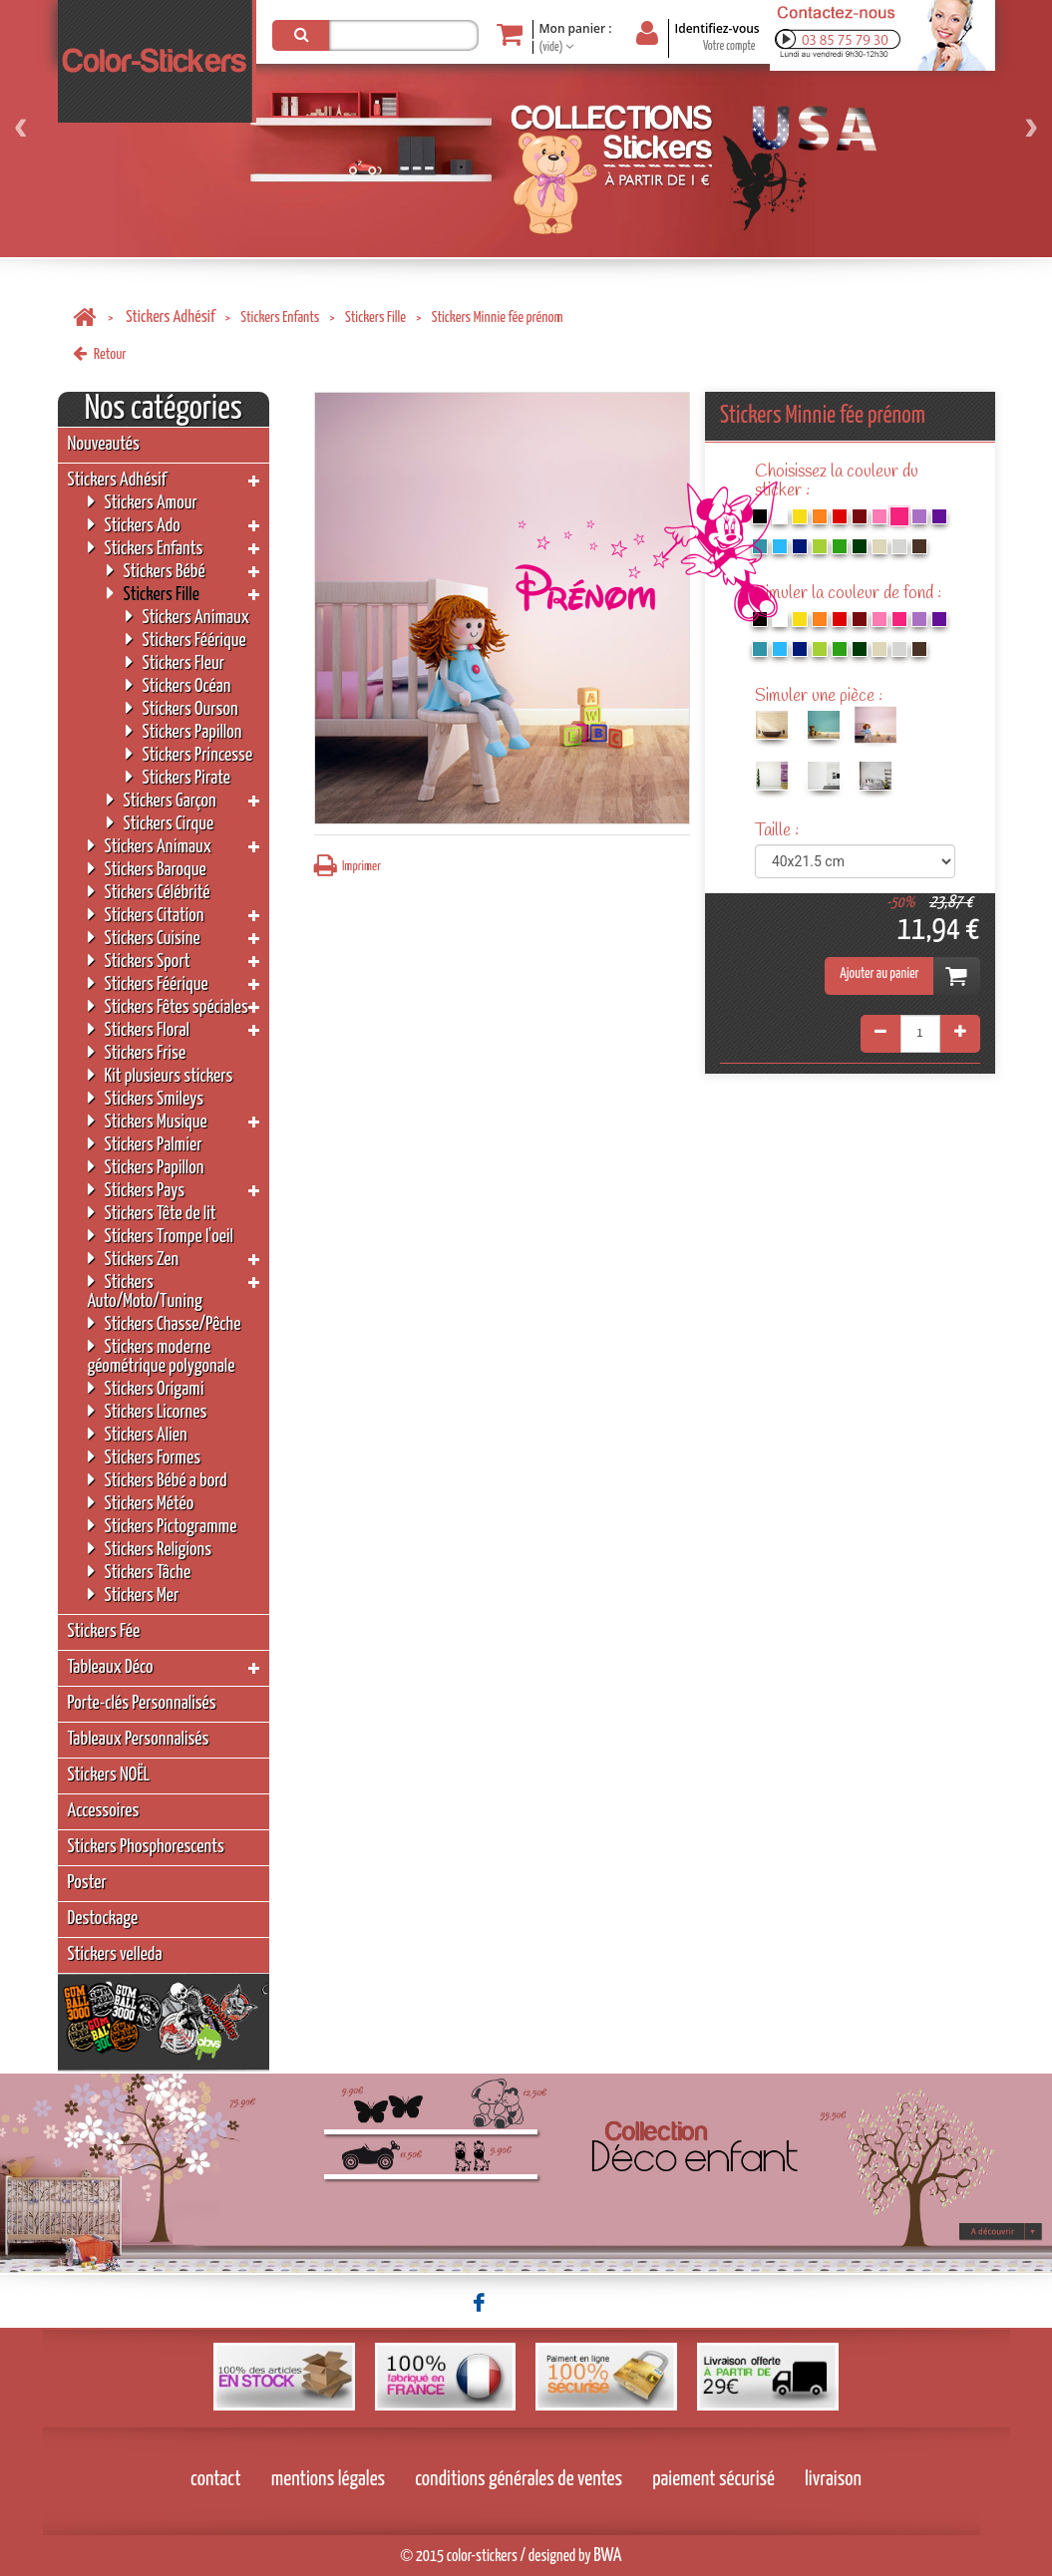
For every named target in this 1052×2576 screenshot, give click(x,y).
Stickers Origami (146, 1388)
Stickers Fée (104, 1631)
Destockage (103, 1918)
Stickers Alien (137, 1434)
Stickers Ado (134, 524)
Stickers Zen (133, 1258)
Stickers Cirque (160, 822)
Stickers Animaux (188, 616)
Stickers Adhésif (170, 317)
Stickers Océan (178, 685)
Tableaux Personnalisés (138, 1739)
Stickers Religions (150, 1548)
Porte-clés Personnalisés (142, 1703)
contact (215, 2479)
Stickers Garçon (161, 800)
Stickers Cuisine (144, 937)
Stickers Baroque (147, 868)
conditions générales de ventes (518, 2479)
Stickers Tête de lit (152, 1212)
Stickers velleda (115, 1954)
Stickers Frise (137, 1052)
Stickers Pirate (178, 777)
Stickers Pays (136, 1189)
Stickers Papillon (184, 731)
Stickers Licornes (147, 1411)
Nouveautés (104, 444)
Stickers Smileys (146, 1098)
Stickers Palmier (145, 1143)
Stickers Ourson (182, 708)
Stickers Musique (147, 1121)
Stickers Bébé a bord (157, 1479)
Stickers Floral (139, 1029)
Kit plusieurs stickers (160, 1075)
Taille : (779, 830)
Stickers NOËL (109, 1775)
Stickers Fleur (175, 662)
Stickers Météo (141, 1502)
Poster (87, 1882)
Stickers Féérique (186, 639)
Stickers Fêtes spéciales (168, 1006)
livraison (833, 2479)
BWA (607, 2555)
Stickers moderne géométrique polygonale (161, 1356)
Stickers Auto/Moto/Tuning (145, 1291)
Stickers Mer (133, 1594)
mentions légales (328, 2479)
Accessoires (104, 1810)
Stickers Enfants (279, 317)
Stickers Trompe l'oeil (160, 1235)
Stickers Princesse (189, 754)
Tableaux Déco (111, 1667)
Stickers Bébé (156, 570)
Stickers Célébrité (149, 891)
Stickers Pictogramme (162, 1525)
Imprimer (347, 865)
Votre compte (729, 46)
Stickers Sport (139, 960)
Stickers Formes (144, 1457)
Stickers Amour (142, 501)
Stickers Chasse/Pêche (164, 1323)
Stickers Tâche (139, 1571)
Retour (100, 354)
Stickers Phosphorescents (146, 1846)
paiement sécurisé (713, 2479)
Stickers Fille (375, 317)
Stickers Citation (146, 914)
